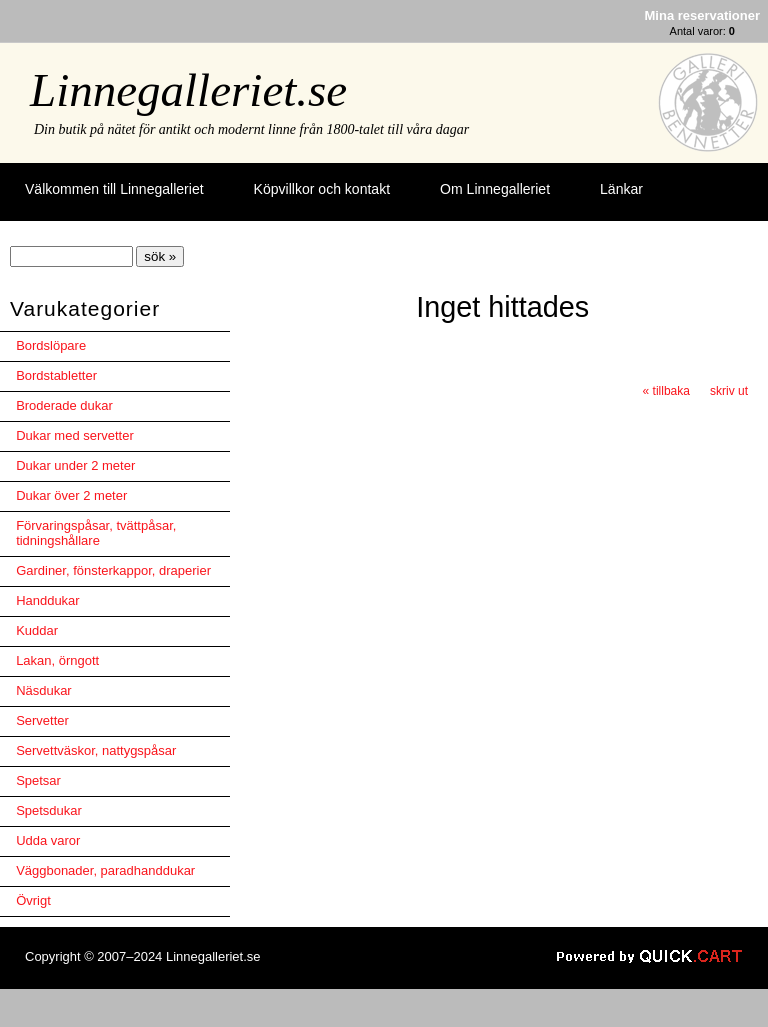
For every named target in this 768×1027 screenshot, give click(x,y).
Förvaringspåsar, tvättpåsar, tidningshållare (96, 533)
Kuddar (37, 630)
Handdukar (48, 600)
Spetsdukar (49, 810)
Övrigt (33, 900)
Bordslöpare (51, 345)
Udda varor (48, 840)
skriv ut (729, 391)
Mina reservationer (702, 15)
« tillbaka (666, 391)
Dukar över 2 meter (71, 495)
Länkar (621, 189)
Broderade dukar (64, 405)
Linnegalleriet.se (188, 90)
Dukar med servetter (75, 435)
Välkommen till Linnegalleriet (114, 189)
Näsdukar (44, 690)
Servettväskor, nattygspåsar (96, 750)
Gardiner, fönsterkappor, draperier (113, 570)
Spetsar (38, 780)
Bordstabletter (56, 375)
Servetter (42, 720)
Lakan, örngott (57, 660)
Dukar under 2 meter (75, 465)
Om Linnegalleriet (495, 189)
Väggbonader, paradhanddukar (105, 870)
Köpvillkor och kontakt (322, 189)
